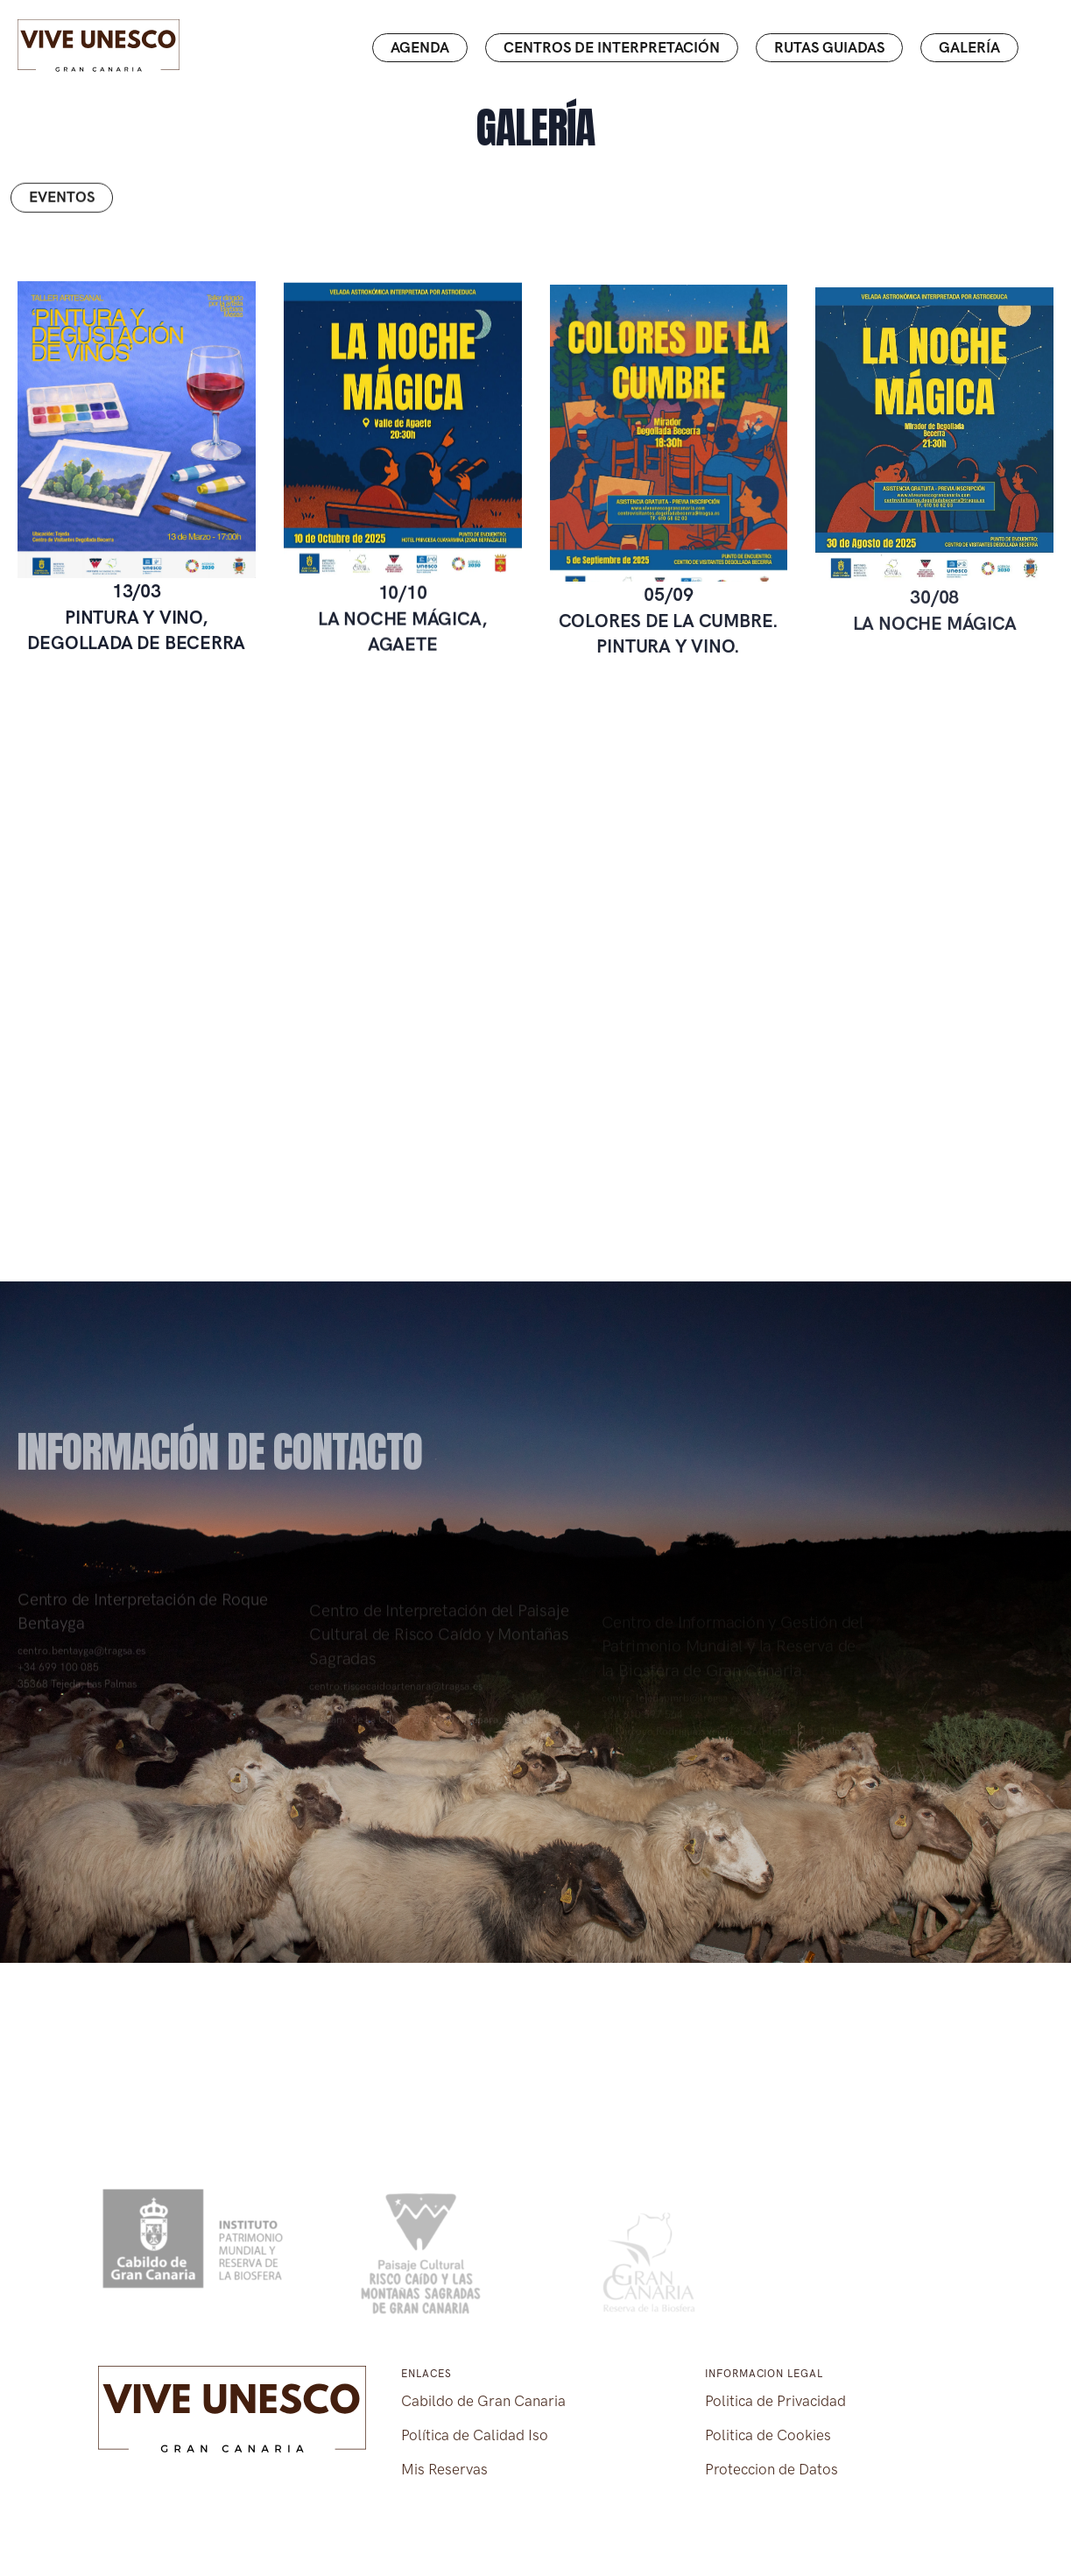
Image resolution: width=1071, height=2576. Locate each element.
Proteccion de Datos (771, 2469)
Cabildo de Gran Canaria (483, 2401)
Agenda (420, 47)
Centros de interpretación (612, 47)
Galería (969, 47)
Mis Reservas (444, 2469)
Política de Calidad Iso (474, 2435)
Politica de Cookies (768, 2435)
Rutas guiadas (829, 47)
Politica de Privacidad (775, 2401)
